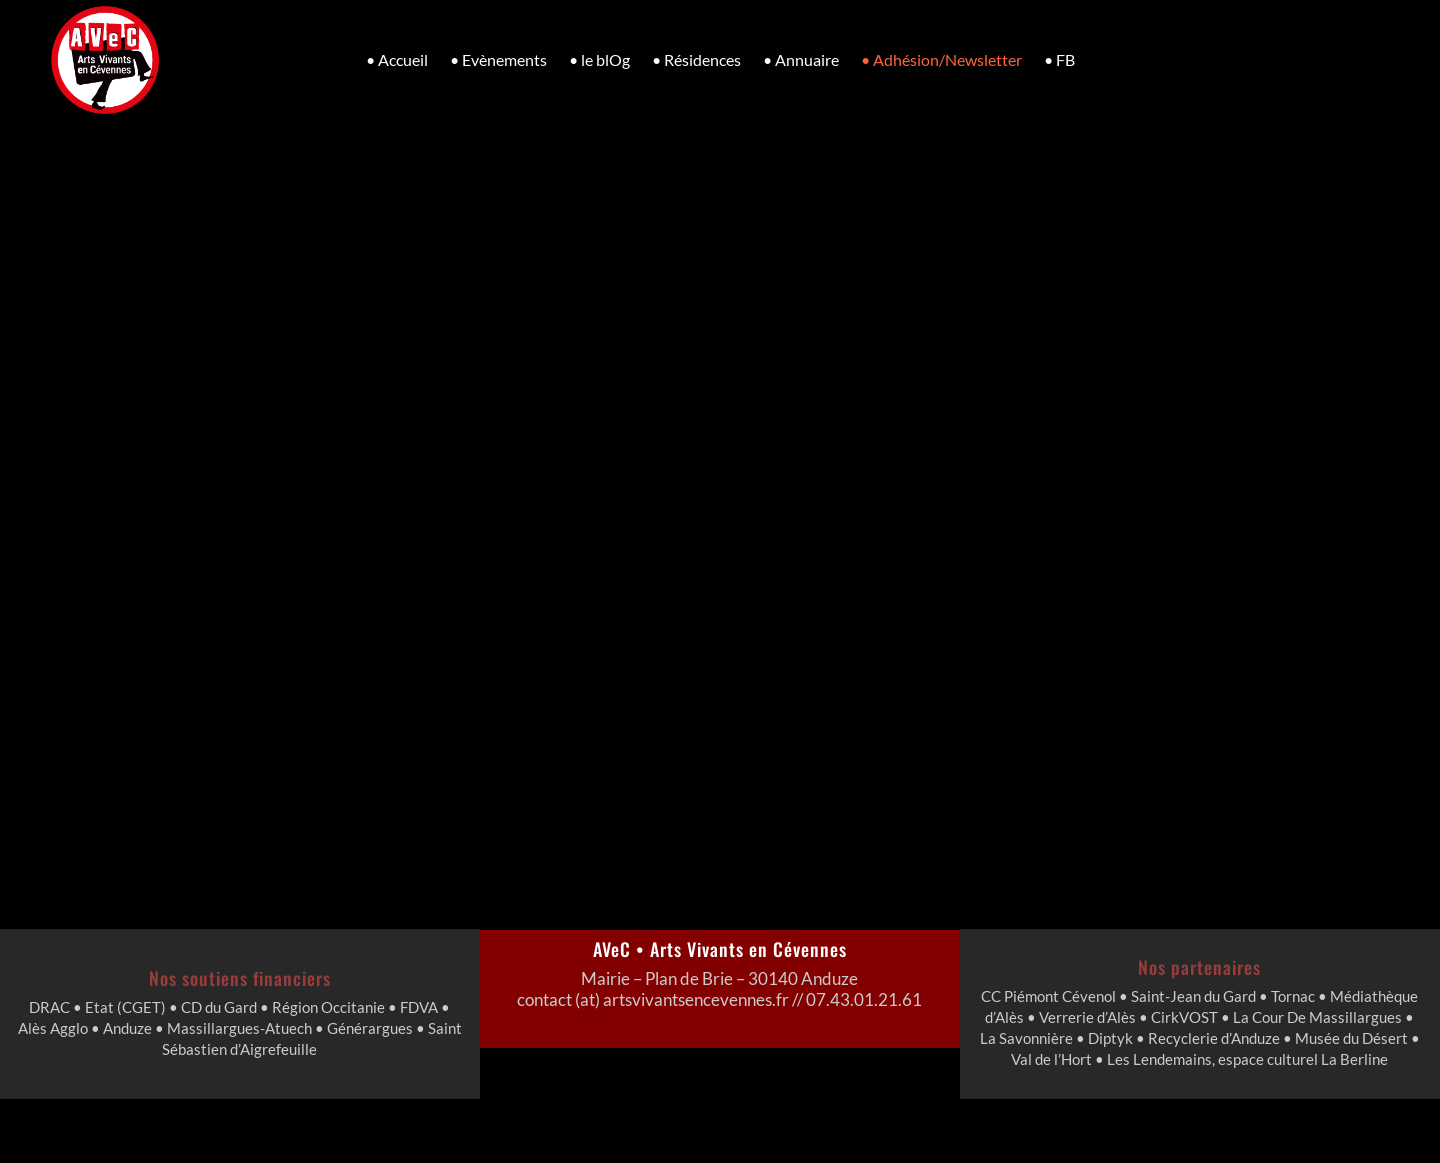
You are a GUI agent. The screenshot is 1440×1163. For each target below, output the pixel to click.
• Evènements (498, 59)
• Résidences (696, 59)
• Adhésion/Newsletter (941, 59)
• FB (1059, 59)
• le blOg (599, 59)
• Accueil (397, 59)
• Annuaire (801, 59)
